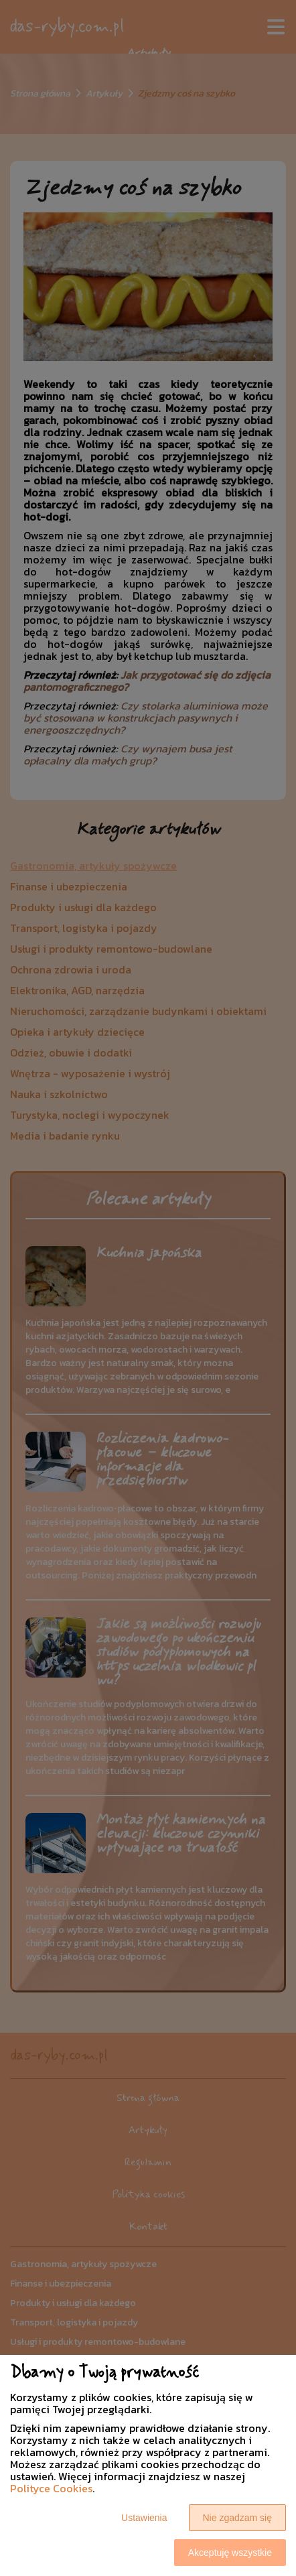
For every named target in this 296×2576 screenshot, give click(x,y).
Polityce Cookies (51, 2488)
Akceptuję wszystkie (230, 2552)
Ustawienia (144, 2517)
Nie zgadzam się (238, 2517)
